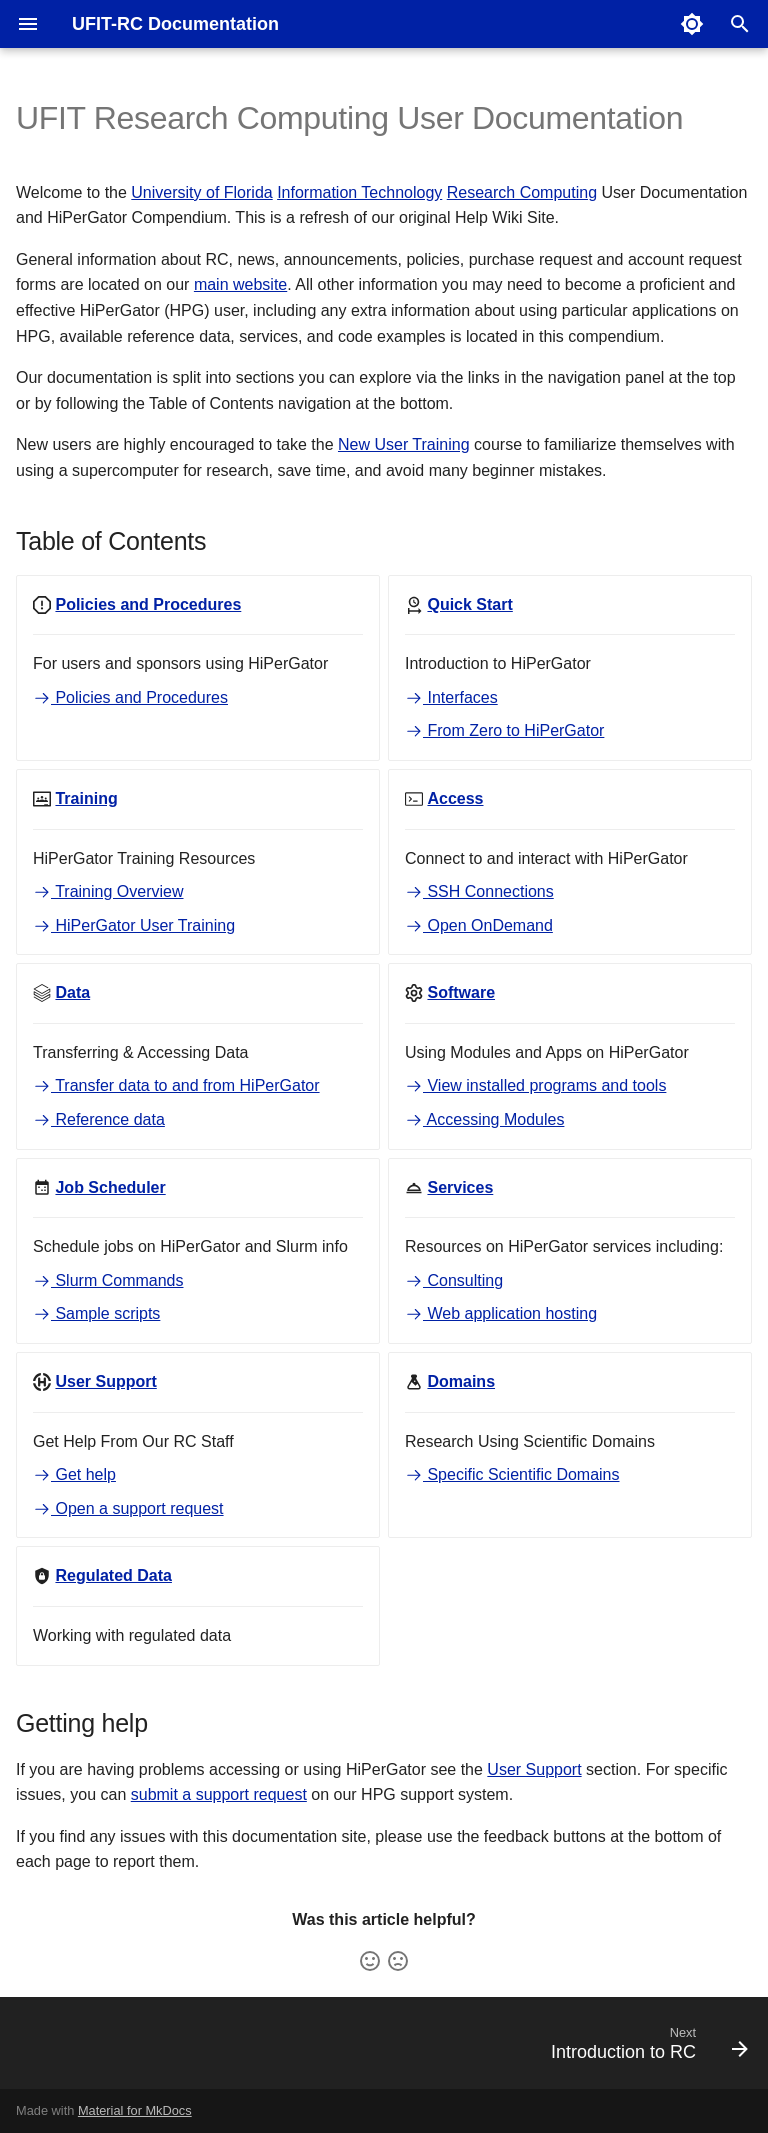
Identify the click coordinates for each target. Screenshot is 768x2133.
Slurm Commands (108, 1280)
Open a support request (128, 1508)
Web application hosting (501, 1313)
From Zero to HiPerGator (504, 730)
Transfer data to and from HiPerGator (176, 1085)
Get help (74, 1474)
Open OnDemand (479, 925)
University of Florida (201, 192)
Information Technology (359, 192)
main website (240, 284)
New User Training (404, 444)
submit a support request (219, 1794)
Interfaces (451, 697)
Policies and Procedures (130, 697)
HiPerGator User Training (134, 925)
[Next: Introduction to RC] (645, 2049)
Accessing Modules (484, 1119)
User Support (534, 1769)
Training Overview (108, 891)
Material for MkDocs (135, 2110)
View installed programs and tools (535, 1085)
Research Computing (522, 192)
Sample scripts (96, 1313)
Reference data (99, 1119)
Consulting (454, 1280)
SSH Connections (479, 891)
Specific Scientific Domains (512, 1474)
